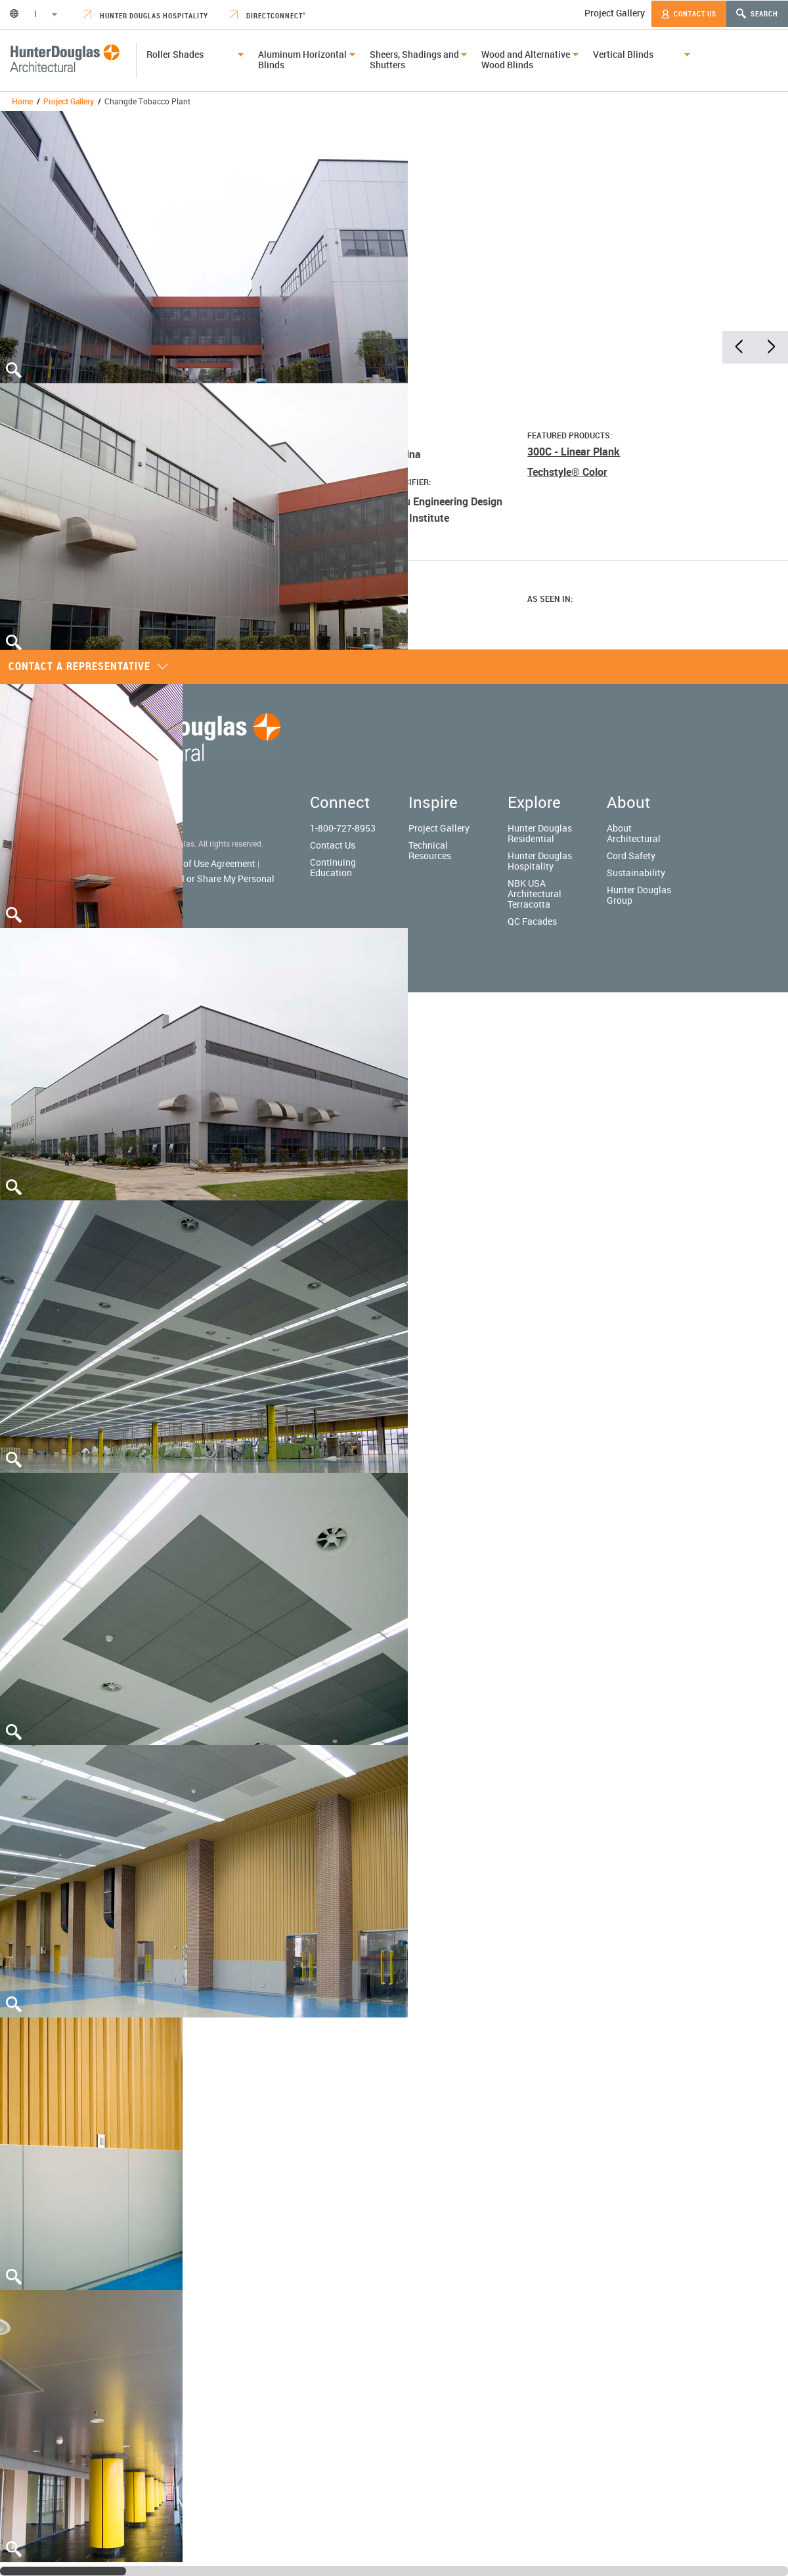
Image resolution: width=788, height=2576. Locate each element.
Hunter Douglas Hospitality (145, 15)
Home (22, 101)
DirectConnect (268, 15)
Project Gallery (614, 13)
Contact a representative (89, 666)
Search (757, 13)
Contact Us (688, 14)
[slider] (63, 2571)
